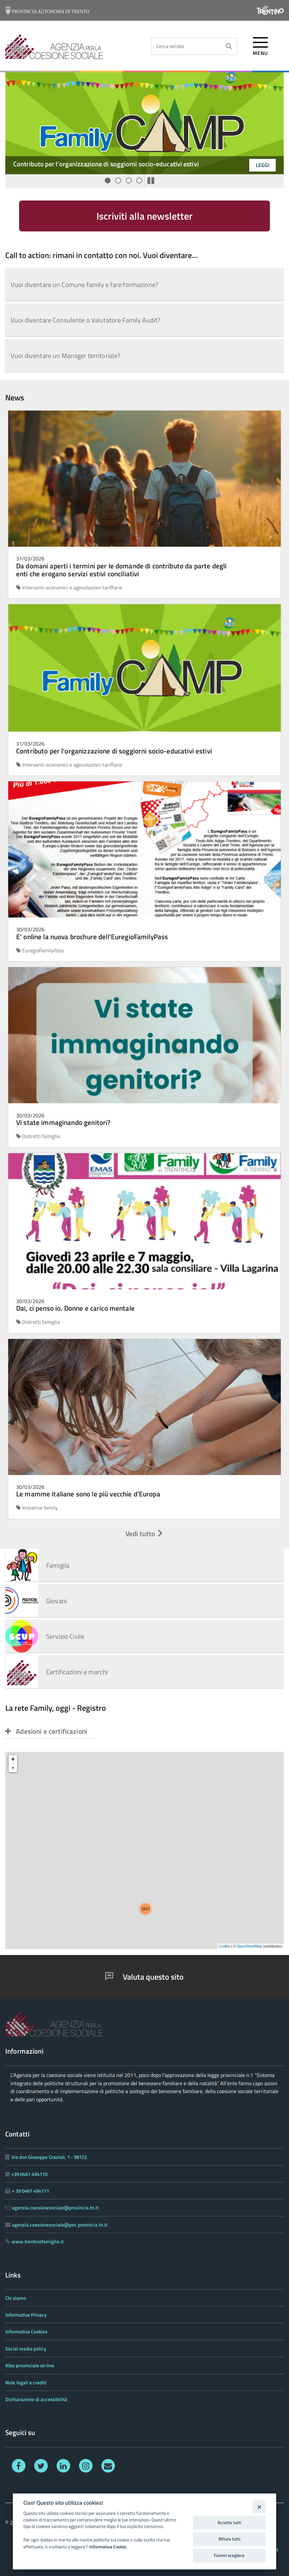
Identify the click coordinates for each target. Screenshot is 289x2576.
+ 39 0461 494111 (30, 2191)
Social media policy (25, 2348)
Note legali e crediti (25, 2382)
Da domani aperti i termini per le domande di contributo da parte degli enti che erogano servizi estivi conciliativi (121, 570)
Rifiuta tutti (229, 2539)
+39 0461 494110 (29, 2174)
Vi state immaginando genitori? (63, 1122)
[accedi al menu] (260, 45)
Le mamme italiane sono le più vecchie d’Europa (88, 1494)
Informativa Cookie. (108, 2546)
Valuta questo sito (144, 1977)
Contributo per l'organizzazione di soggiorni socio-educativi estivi (106, 164)
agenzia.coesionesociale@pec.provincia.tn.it (59, 2225)
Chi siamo (15, 2298)
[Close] (259, 2506)
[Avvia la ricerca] (229, 46)
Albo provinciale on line (29, 2365)
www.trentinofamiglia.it (38, 2241)
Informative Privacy (25, 2315)
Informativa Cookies (26, 2331)
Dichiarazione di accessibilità (36, 2399)
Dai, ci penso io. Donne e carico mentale (75, 1308)
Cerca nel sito (170, 46)
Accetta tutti (229, 2522)
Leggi (262, 165)
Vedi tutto (144, 1533)
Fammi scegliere (229, 2555)
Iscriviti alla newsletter (144, 216)
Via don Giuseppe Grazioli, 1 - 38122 (49, 2157)
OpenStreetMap (249, 1946)
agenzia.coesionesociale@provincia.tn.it (55, 2207)
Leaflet (224, 1946)
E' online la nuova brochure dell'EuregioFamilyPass (92, 936)
